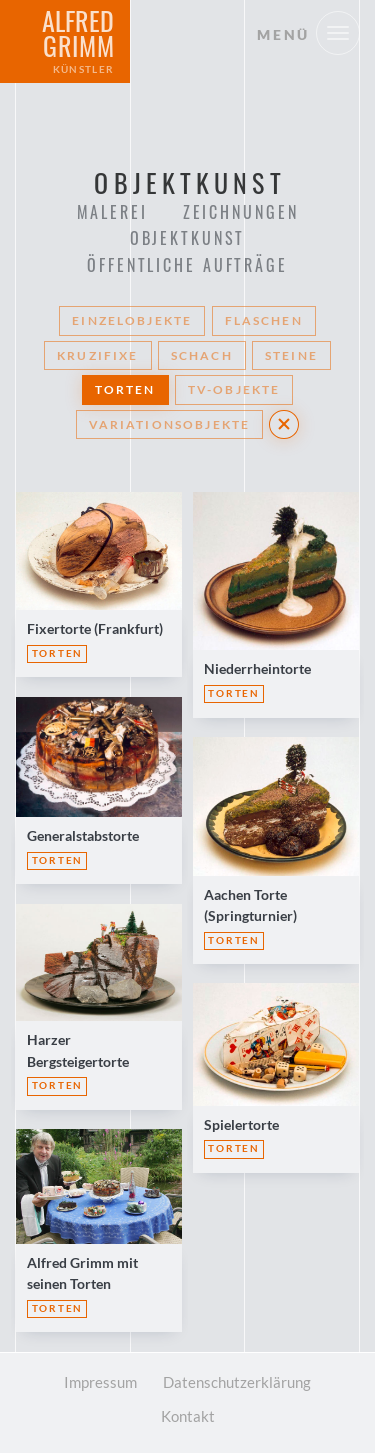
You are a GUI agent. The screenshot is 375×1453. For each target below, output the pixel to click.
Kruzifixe (97, 355)
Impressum (100, 1382)
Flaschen (264, 320)
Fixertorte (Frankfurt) (95, 628)
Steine (291, 355)
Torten (125, 389)
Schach (202, 355)
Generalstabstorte (83, 835)
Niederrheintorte (257, 668)
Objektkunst (188, 238)
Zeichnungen (241, 212)
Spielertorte (241, 1124)
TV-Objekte (234, 389)
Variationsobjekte (170, 424)
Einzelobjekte (132, 320)
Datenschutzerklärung (237, 1382)
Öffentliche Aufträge (187, 265)
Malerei (112, 212)
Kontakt (188, 1416)
